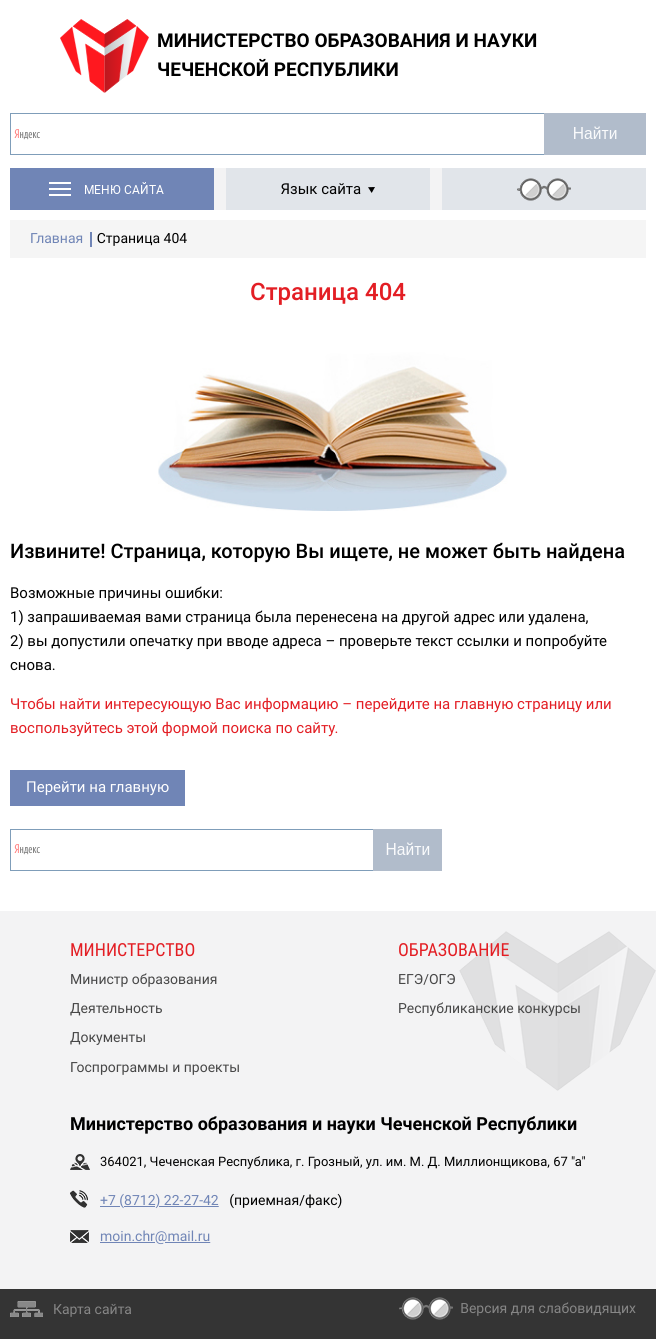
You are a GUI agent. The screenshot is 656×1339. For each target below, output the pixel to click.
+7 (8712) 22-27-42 (159, 1201)
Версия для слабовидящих (548, 1309)
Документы (108, 1038)
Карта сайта (92, 1310)
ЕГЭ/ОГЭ (427, 980)
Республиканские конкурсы (489, 1009)
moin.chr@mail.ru (155, 1237)
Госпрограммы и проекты (155, 1068)
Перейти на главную (97, 787)
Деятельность (116, 1009)
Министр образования (143, 980)
